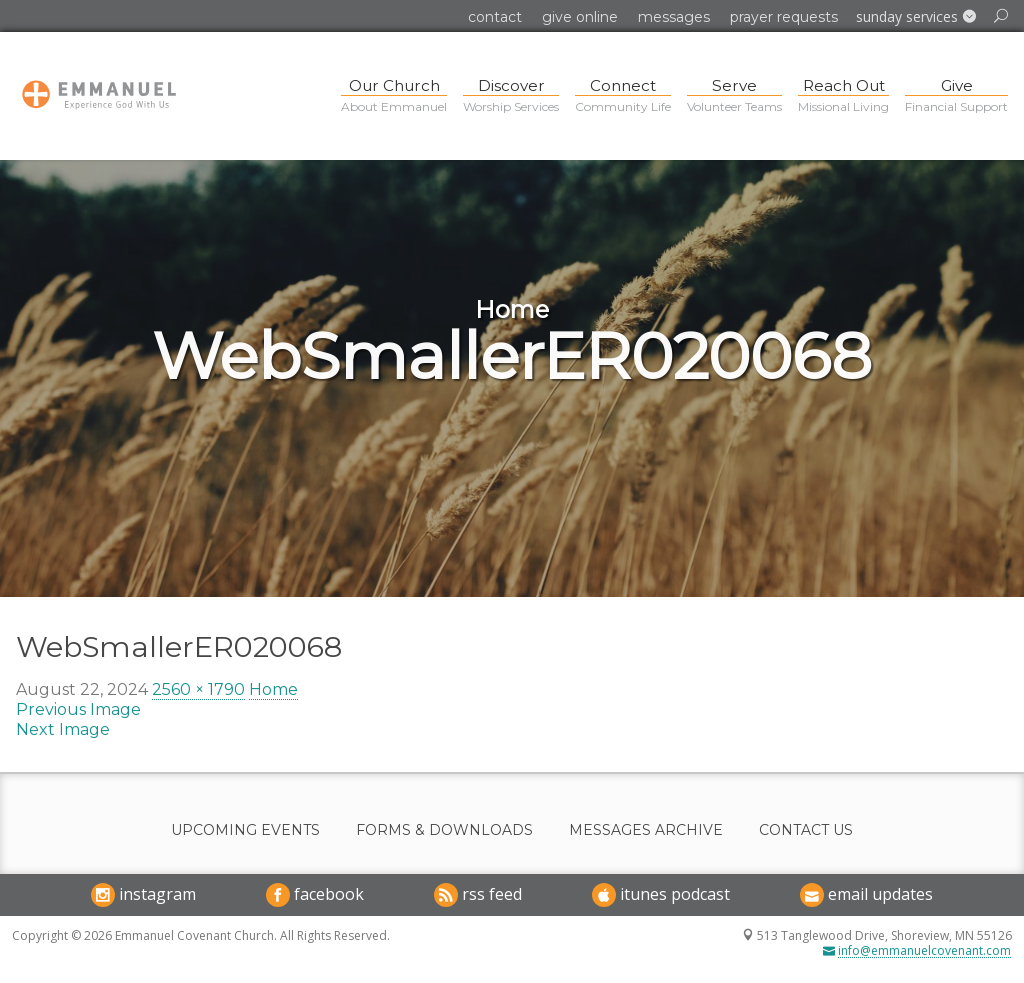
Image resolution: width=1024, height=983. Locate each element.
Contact (495, 17)
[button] (916, 17)
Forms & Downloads (444, 830)
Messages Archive (646, 830)
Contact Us (806, 830)
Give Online (580, 17)
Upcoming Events (245, 830)
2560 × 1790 (198, 689)
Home (273, 689)
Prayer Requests (784, 17)
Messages (674, 17)
